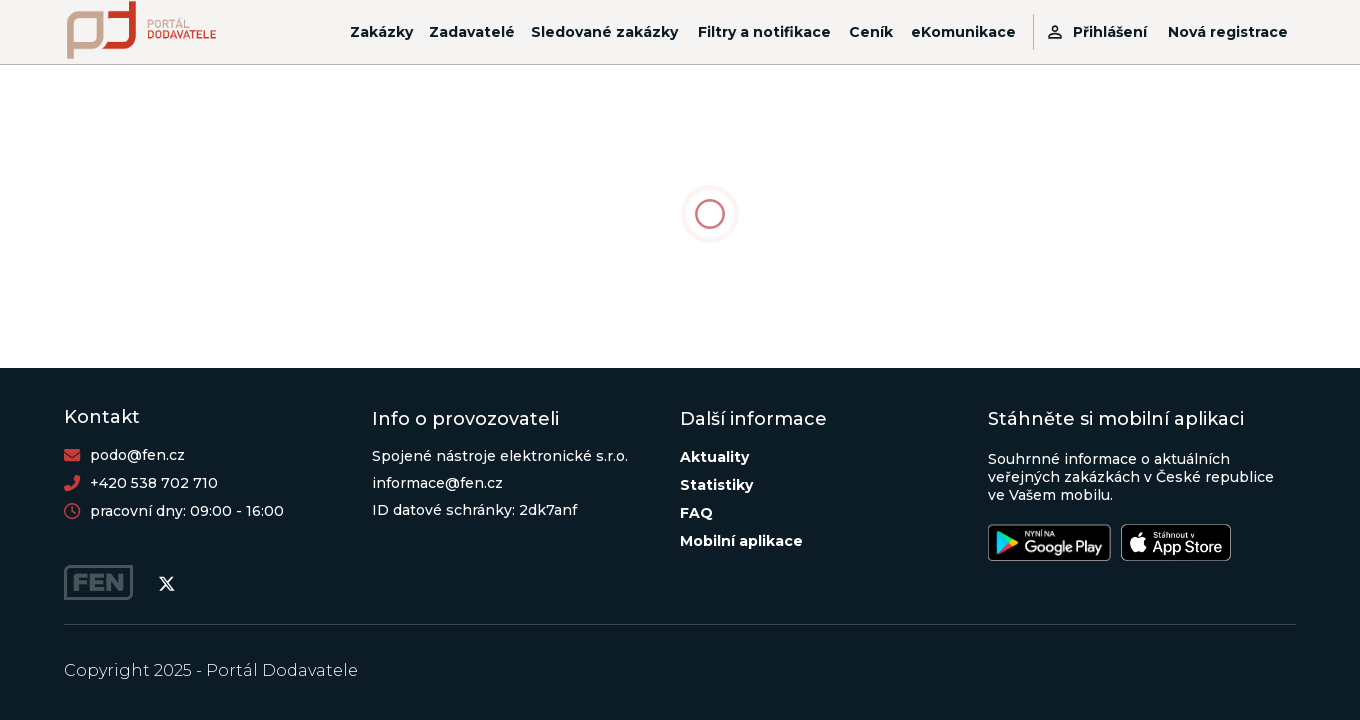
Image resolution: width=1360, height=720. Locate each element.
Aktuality (714, 457)
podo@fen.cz (137, 455)
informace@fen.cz (437, 483)
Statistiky (716, 485)
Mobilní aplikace (741, 541)
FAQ (696, 513)
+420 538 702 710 (154, 483)
